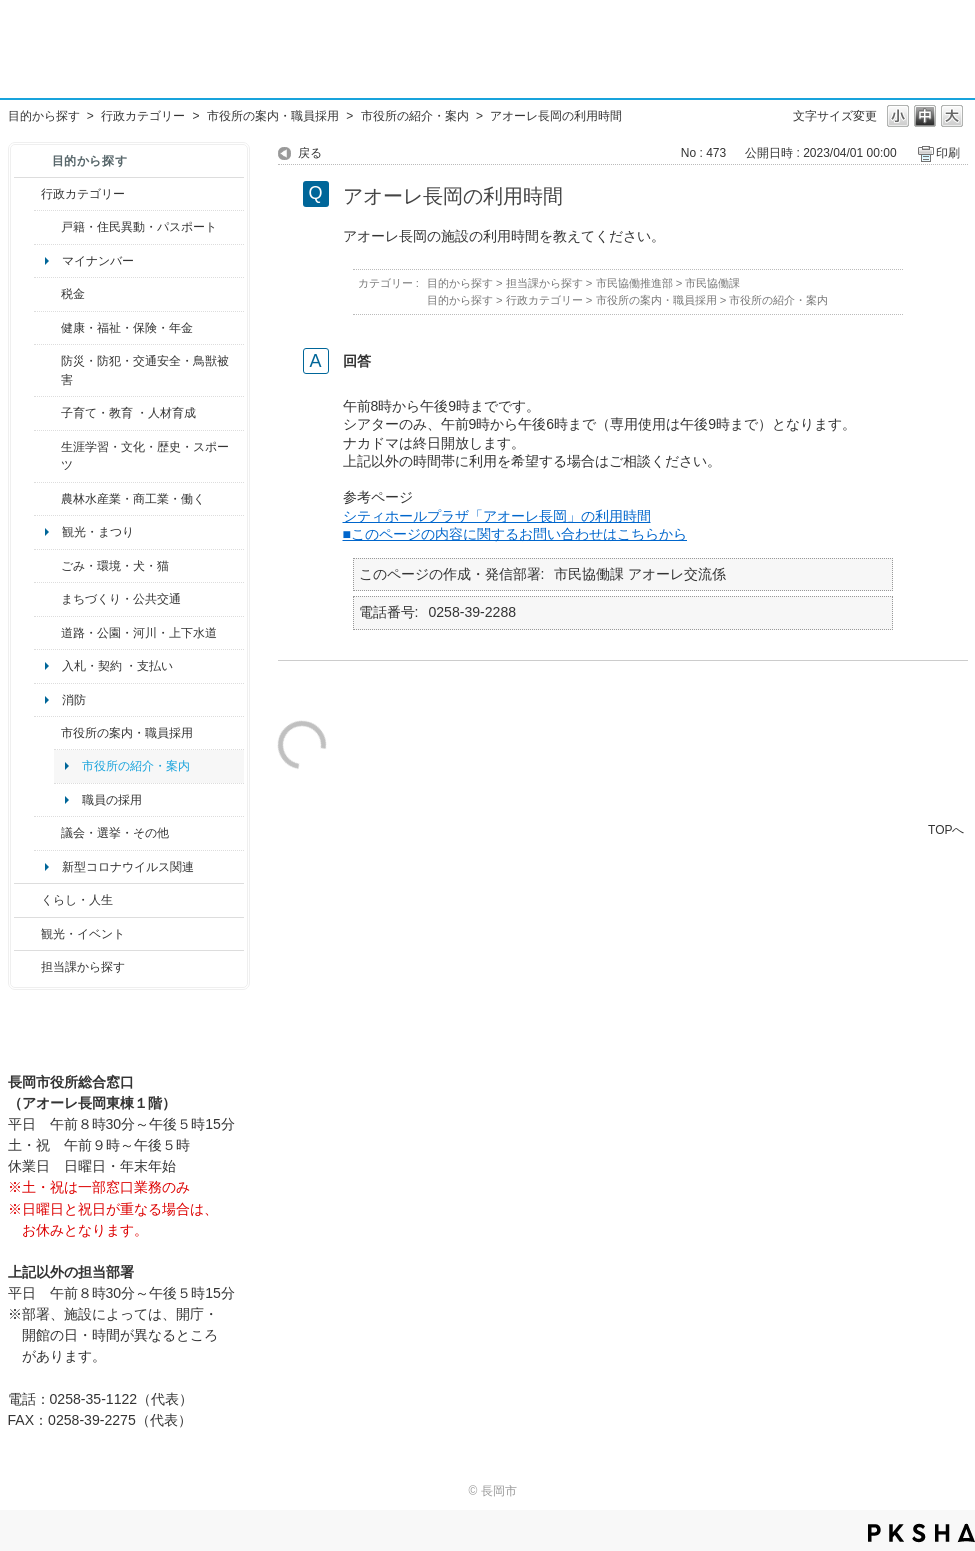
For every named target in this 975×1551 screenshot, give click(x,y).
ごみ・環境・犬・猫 (115, 566)
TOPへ (946, 829)
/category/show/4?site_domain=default (47, 328)
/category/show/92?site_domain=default (47, 294)
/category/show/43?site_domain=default (47, 456)
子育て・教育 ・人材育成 (128, 413)
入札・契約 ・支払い (117, 666)
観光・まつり (98, 532)
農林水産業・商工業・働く (133, 499)
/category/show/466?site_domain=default (47, 833)
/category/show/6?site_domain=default (47, 599)
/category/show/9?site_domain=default (27, 967)
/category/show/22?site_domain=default (47, 566)
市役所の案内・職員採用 (273, 116)
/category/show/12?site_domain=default (27, 900)
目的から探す (44, 116)
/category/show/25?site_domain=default (47, 370)
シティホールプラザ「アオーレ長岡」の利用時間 (497, 516)
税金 (73, 294)
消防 (74, 700)
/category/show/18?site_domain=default (27, 934)
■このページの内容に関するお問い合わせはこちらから (515, 534)
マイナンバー (98, 261)
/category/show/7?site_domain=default (47, 227)
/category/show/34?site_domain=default (47, 499)
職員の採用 (112, 800)
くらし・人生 (77, 900)
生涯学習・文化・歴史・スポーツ (145, 456)
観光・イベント (83, 934)
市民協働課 (712, 283)
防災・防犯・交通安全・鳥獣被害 (145, 370)
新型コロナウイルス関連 (128, 867)
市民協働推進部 (634, 283)
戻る (310, 153)
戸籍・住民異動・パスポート (139, 227)
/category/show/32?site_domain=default (47, 733)
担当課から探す (83, 967)
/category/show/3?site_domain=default (27, 194)
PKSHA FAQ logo (921, 1533)
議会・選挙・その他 (115, 833)
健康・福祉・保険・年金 (127, 328)
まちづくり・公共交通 (121, 599)
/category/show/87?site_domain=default (47, 633)
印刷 (948, 153)
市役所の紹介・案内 (415, 116)
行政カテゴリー (143, 116)
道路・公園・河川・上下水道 (139, 633)
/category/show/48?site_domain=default (47, 413)
